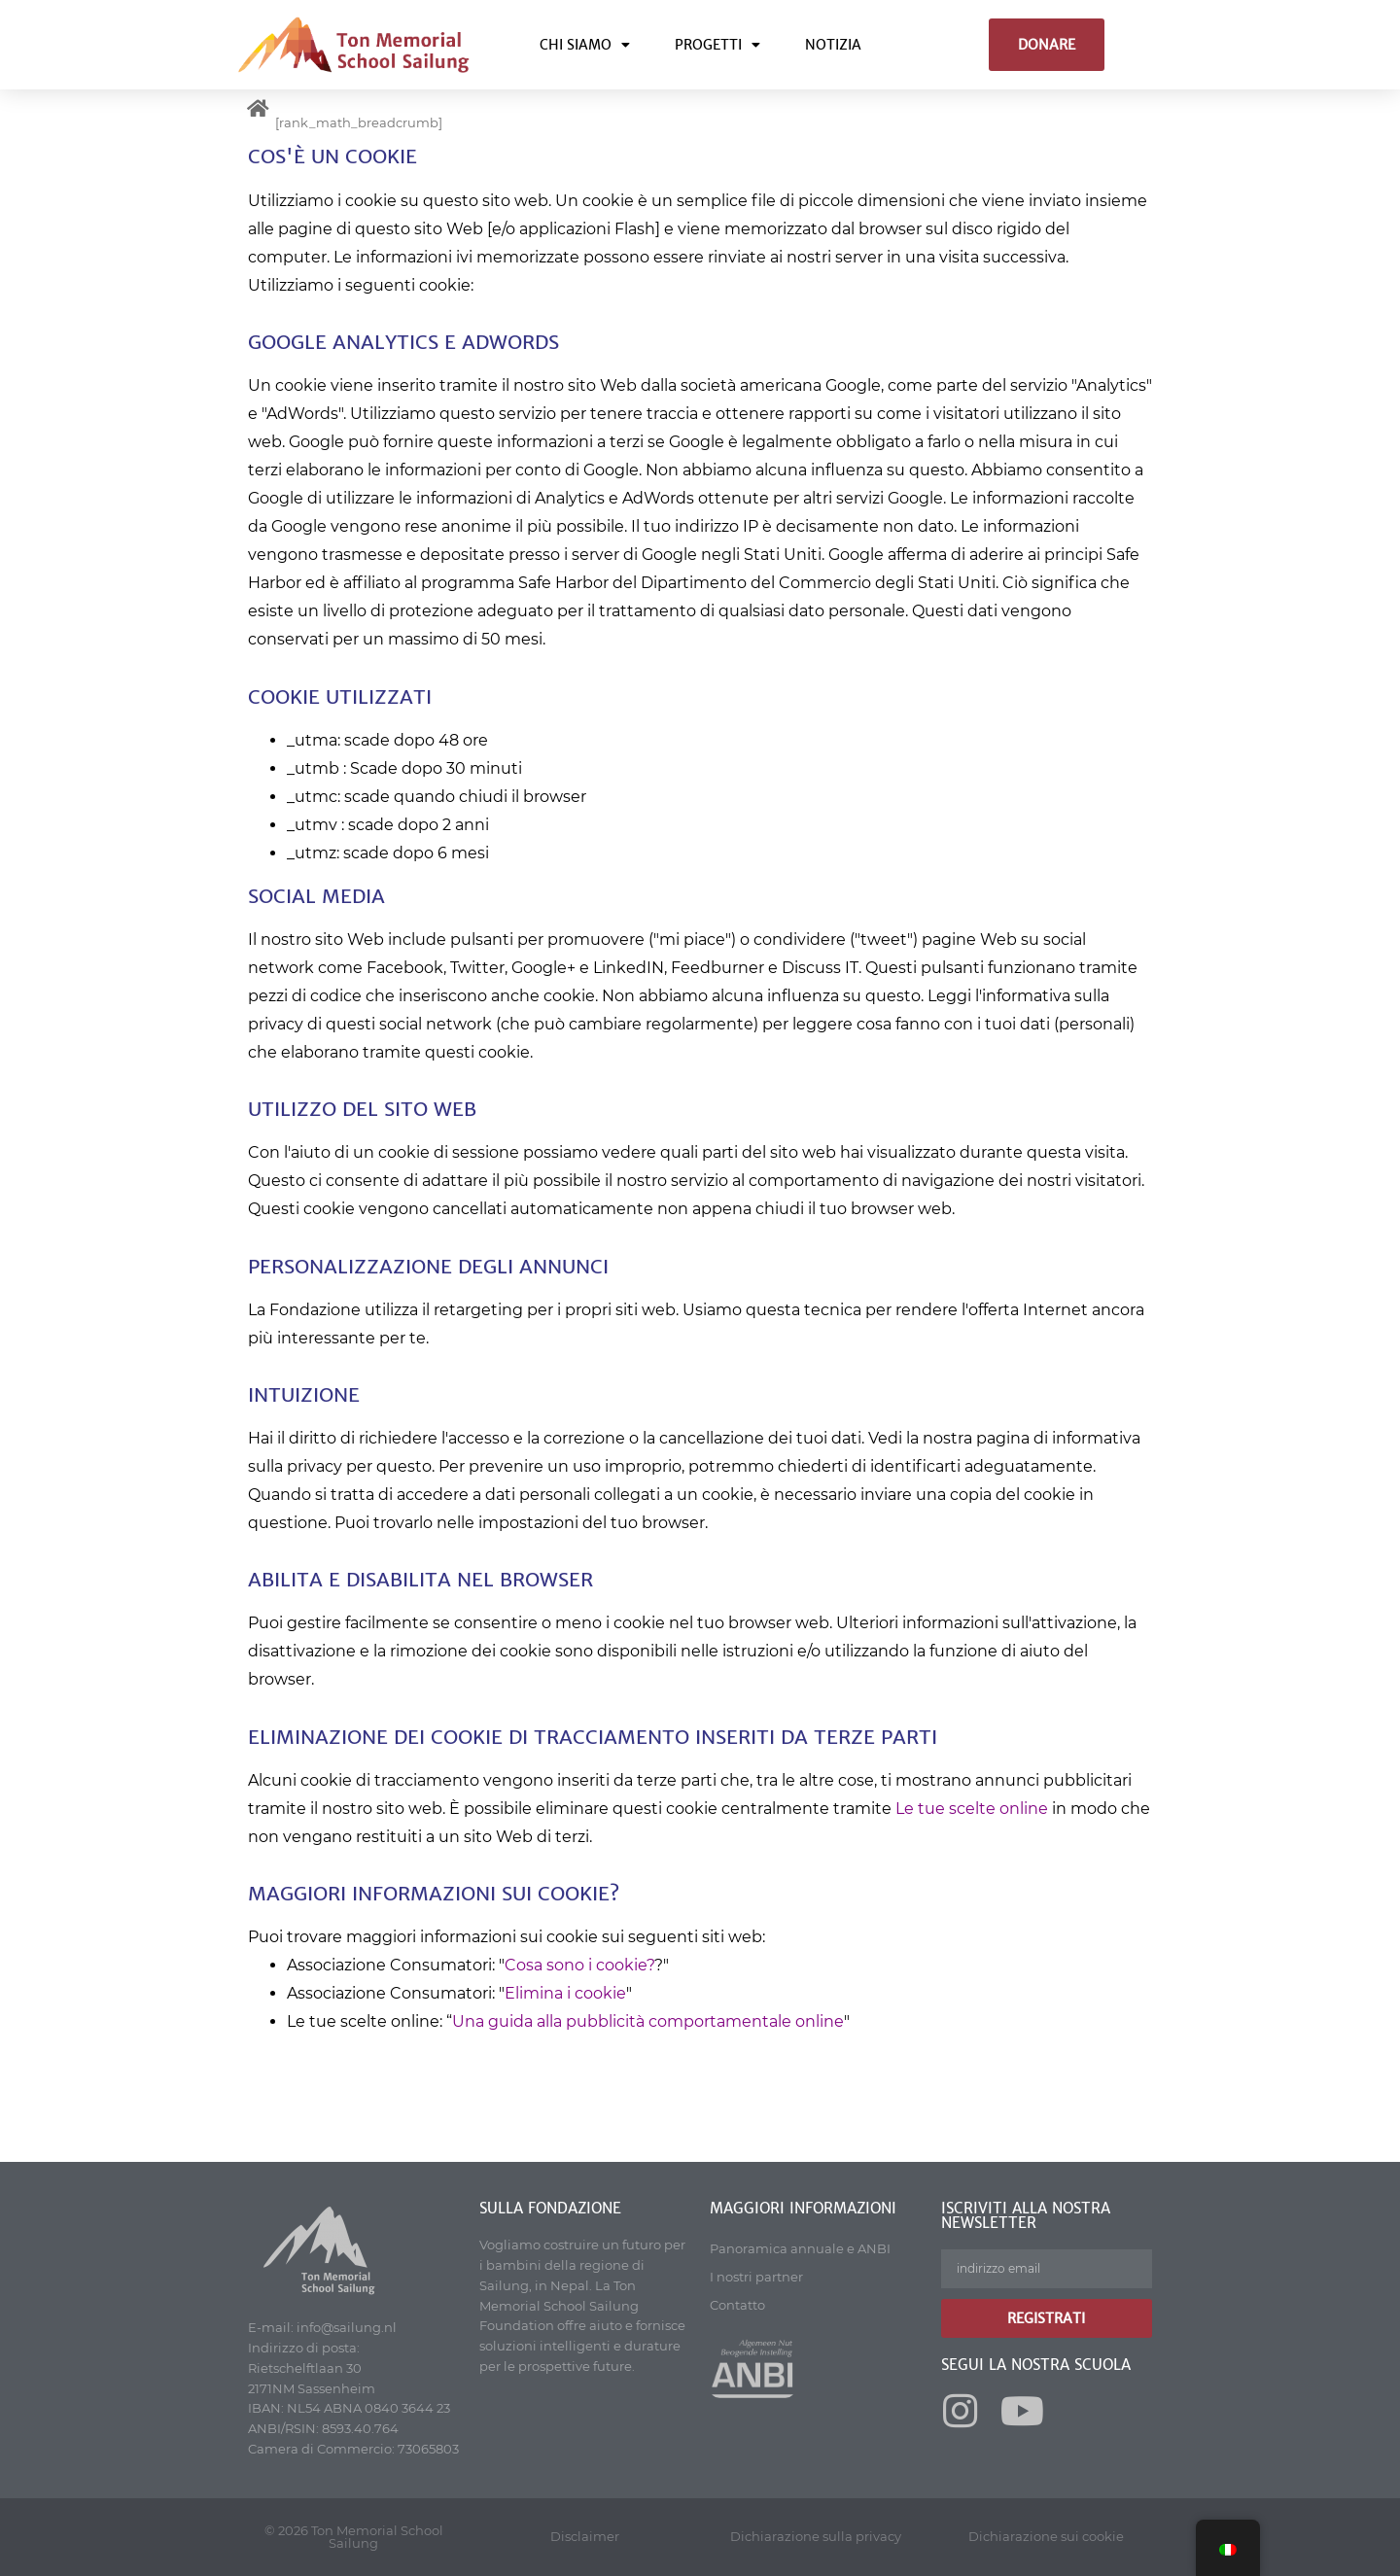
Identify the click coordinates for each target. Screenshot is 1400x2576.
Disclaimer (584, 2536)
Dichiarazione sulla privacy (815, 2536)
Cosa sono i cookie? (579, 1965)
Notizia (833, 44)
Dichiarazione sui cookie (1046, 2536)
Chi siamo (585, 44)
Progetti (717, 44)
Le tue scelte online (971, 1808)
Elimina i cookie (565, 1993)
